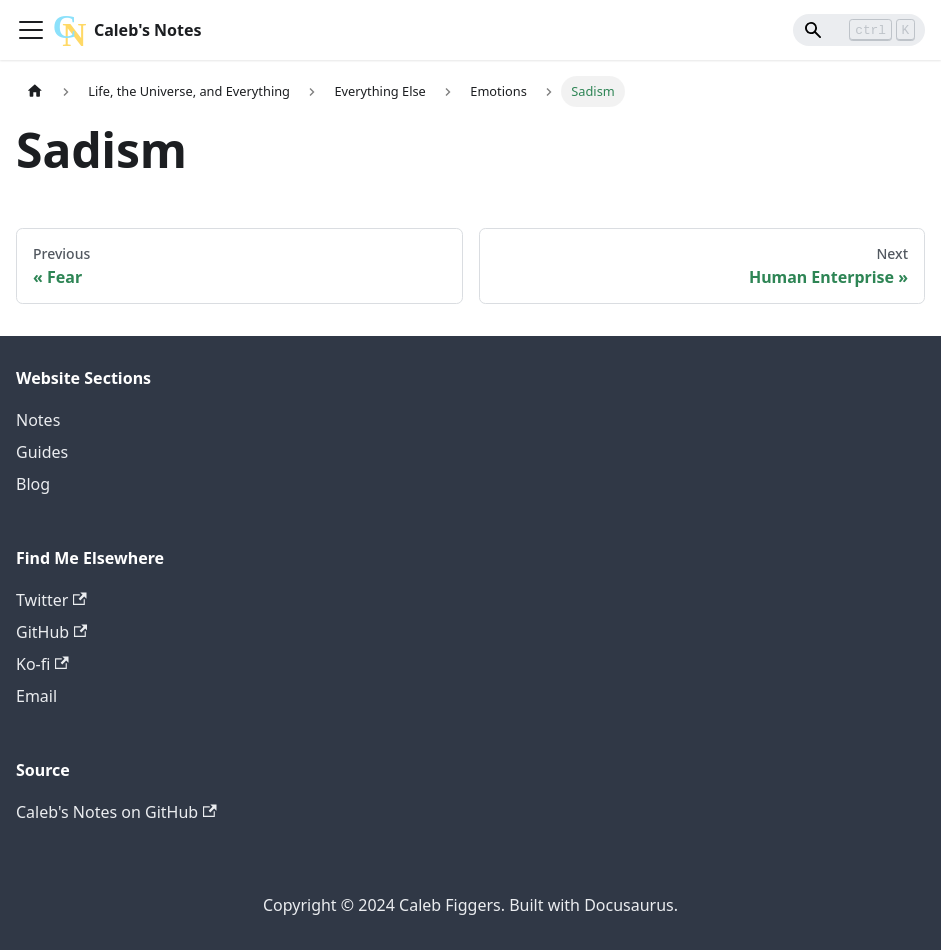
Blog (33, 484)
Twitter (51, 600)
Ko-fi (42, 664)
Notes (38, 420)
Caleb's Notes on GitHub (116, 812)
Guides (42, 452)
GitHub (51, 632)
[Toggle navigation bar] (31, 30)
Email (36, 696)
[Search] (853, 30)
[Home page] (35, 91)
